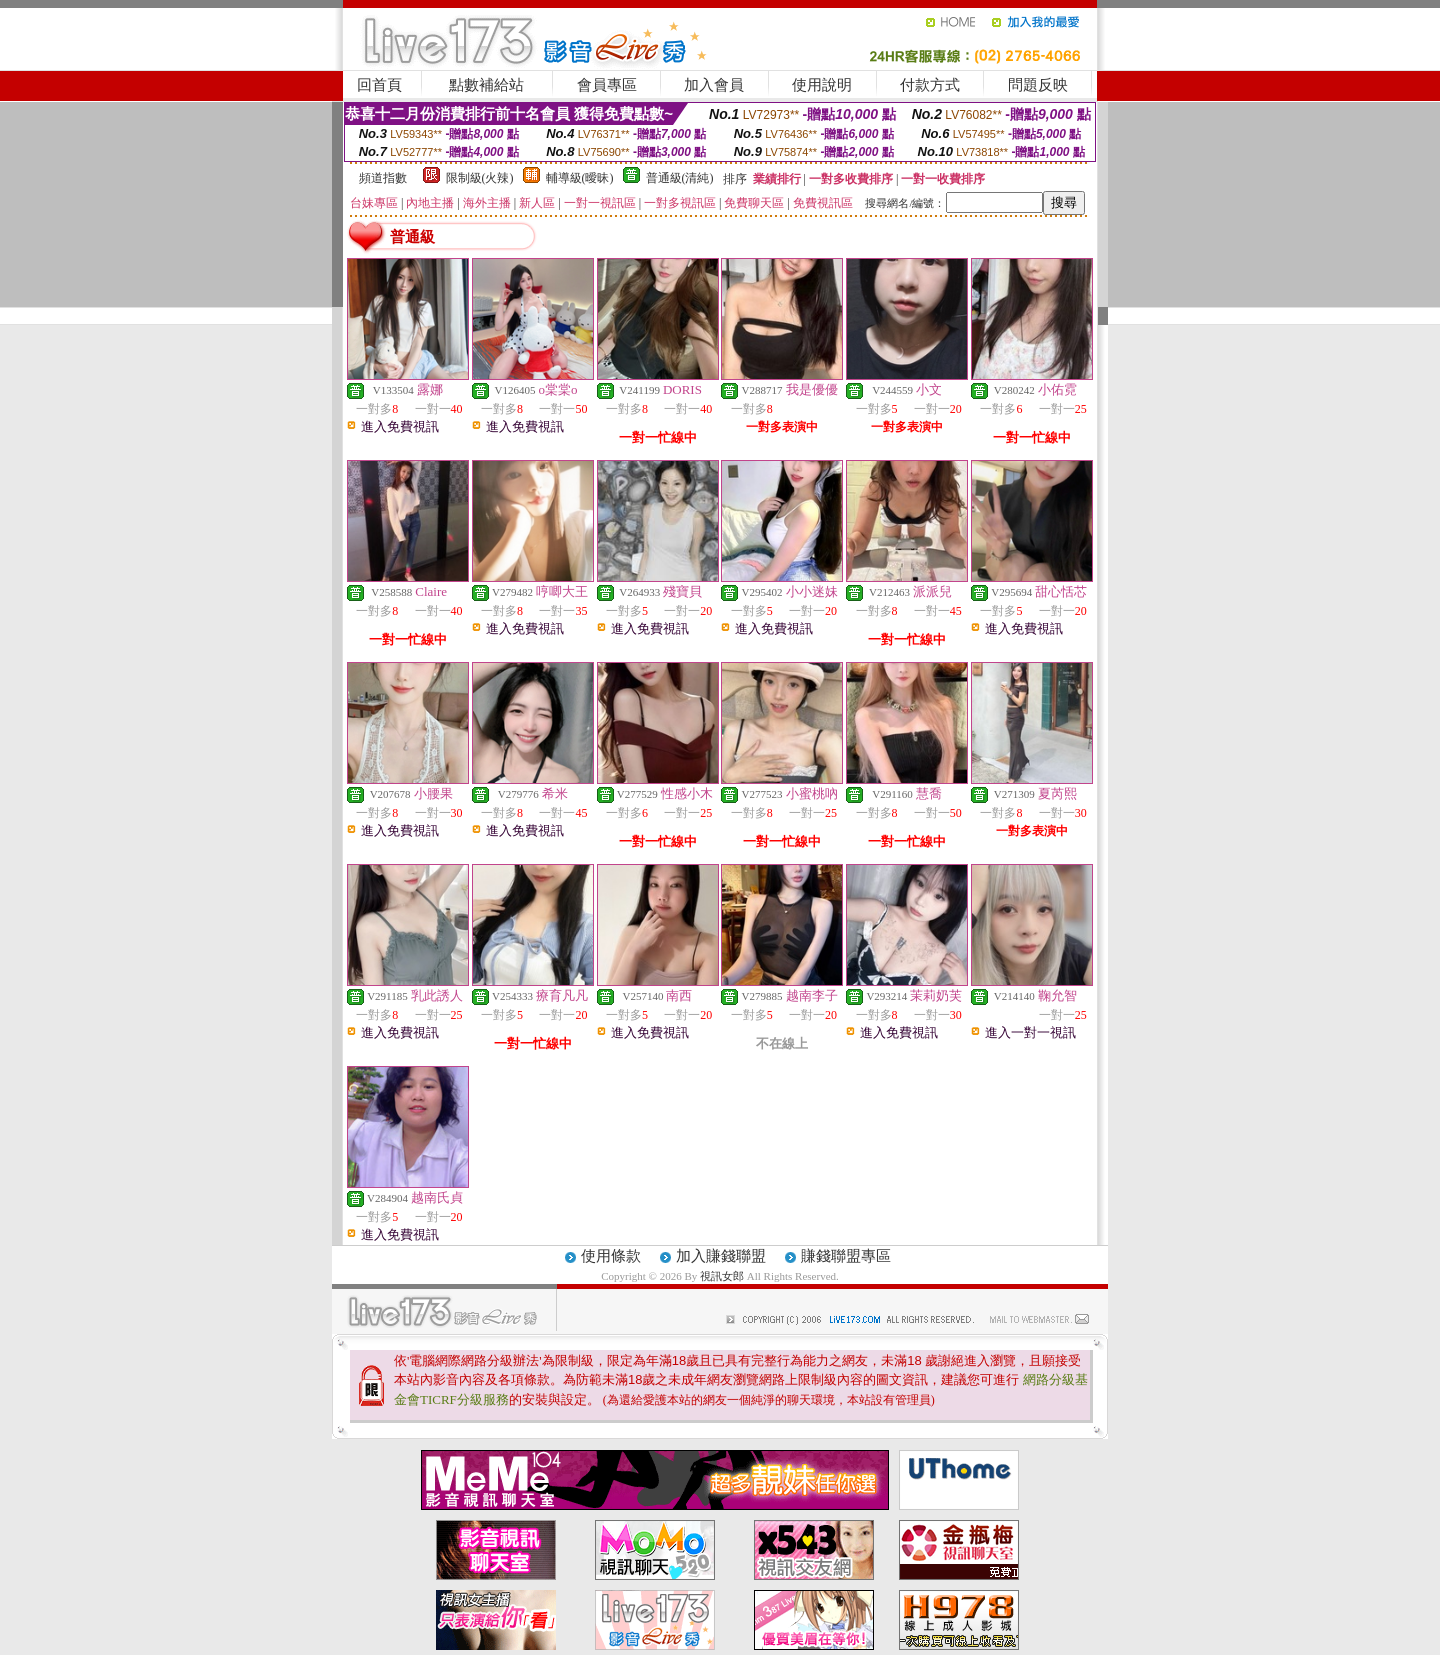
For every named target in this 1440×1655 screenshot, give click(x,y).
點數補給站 (486, 85)
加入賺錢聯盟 (721, 1256)
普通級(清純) (680, 178)
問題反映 (1038, 85)
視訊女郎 (723, 1276)
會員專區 (607, 85)
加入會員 (714, 85)
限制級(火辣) (480, 178)
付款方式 (930, 85)
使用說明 (822, 85)
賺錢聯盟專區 (846, 1256)
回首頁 (379, 85)
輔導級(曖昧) (580, 178)
